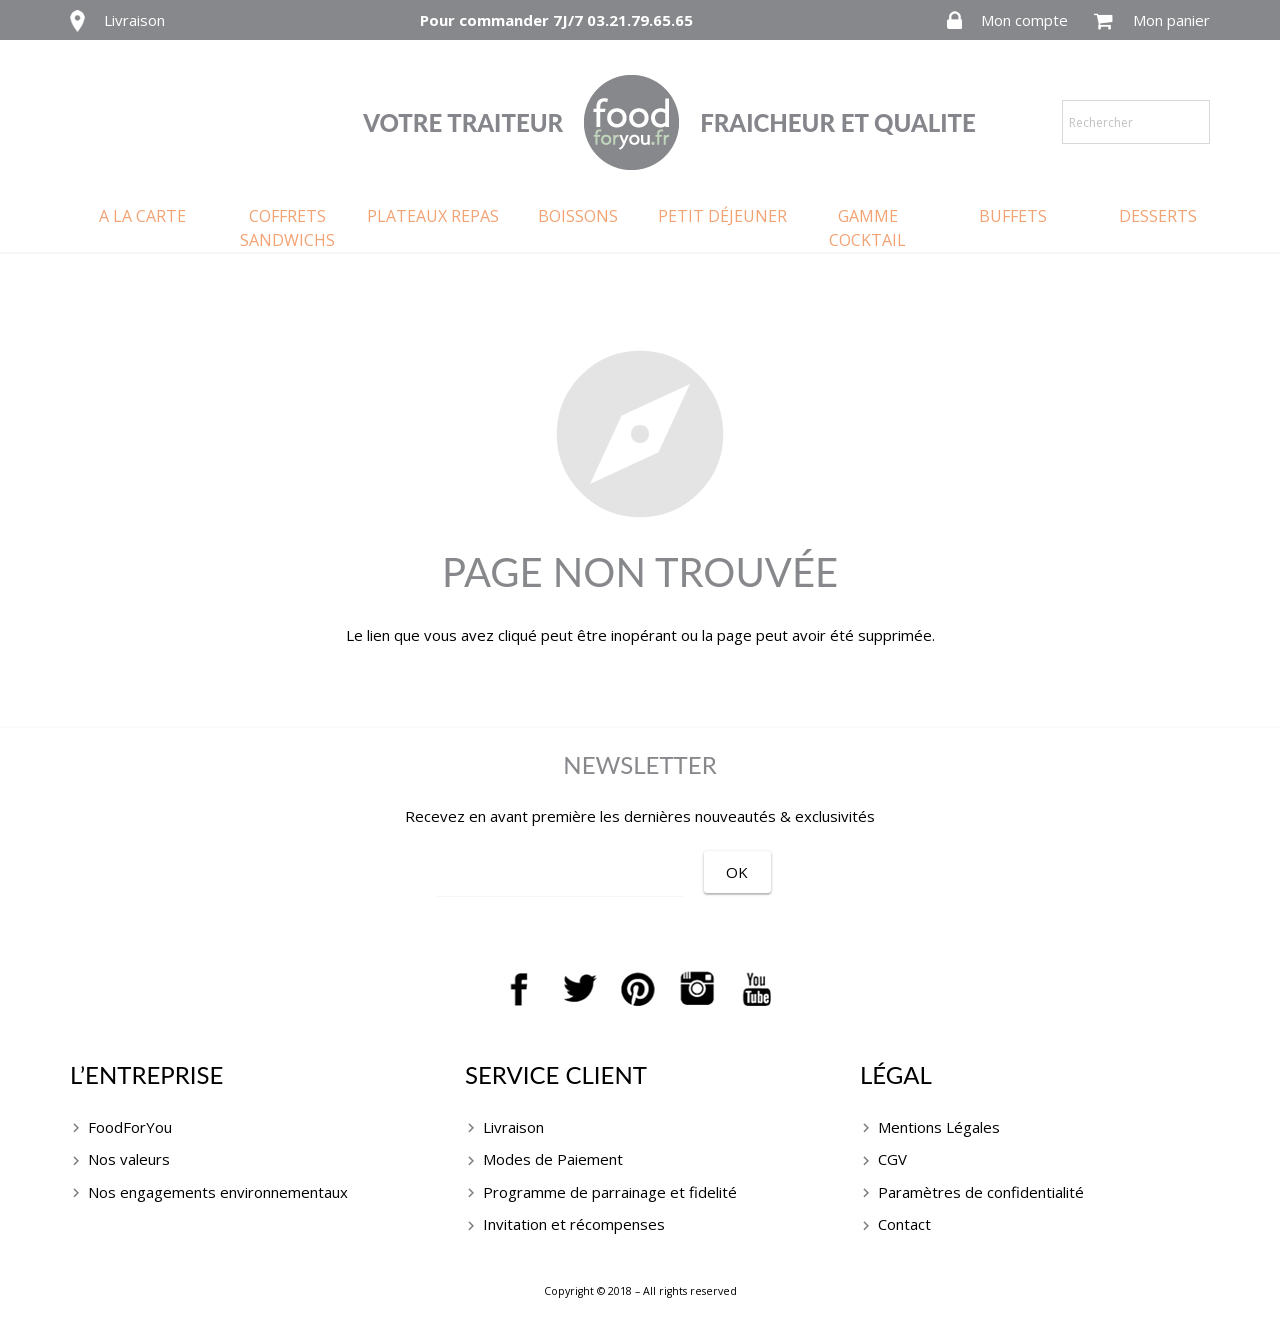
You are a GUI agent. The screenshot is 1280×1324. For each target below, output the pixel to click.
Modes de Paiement (553, 1159)
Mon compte (1024, 20)
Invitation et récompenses (574, 1224)
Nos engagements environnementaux (218, 1192)
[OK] (789, 872)
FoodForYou (130, 1127)
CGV (892, 1159)
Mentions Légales (939, 1127)
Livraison (134, 20)
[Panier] (1103, 21)
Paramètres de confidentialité (981, 1192)
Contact (904, 1224)
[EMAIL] (586, 874)
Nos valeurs (129, 1159)
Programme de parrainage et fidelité (610, 1192)
